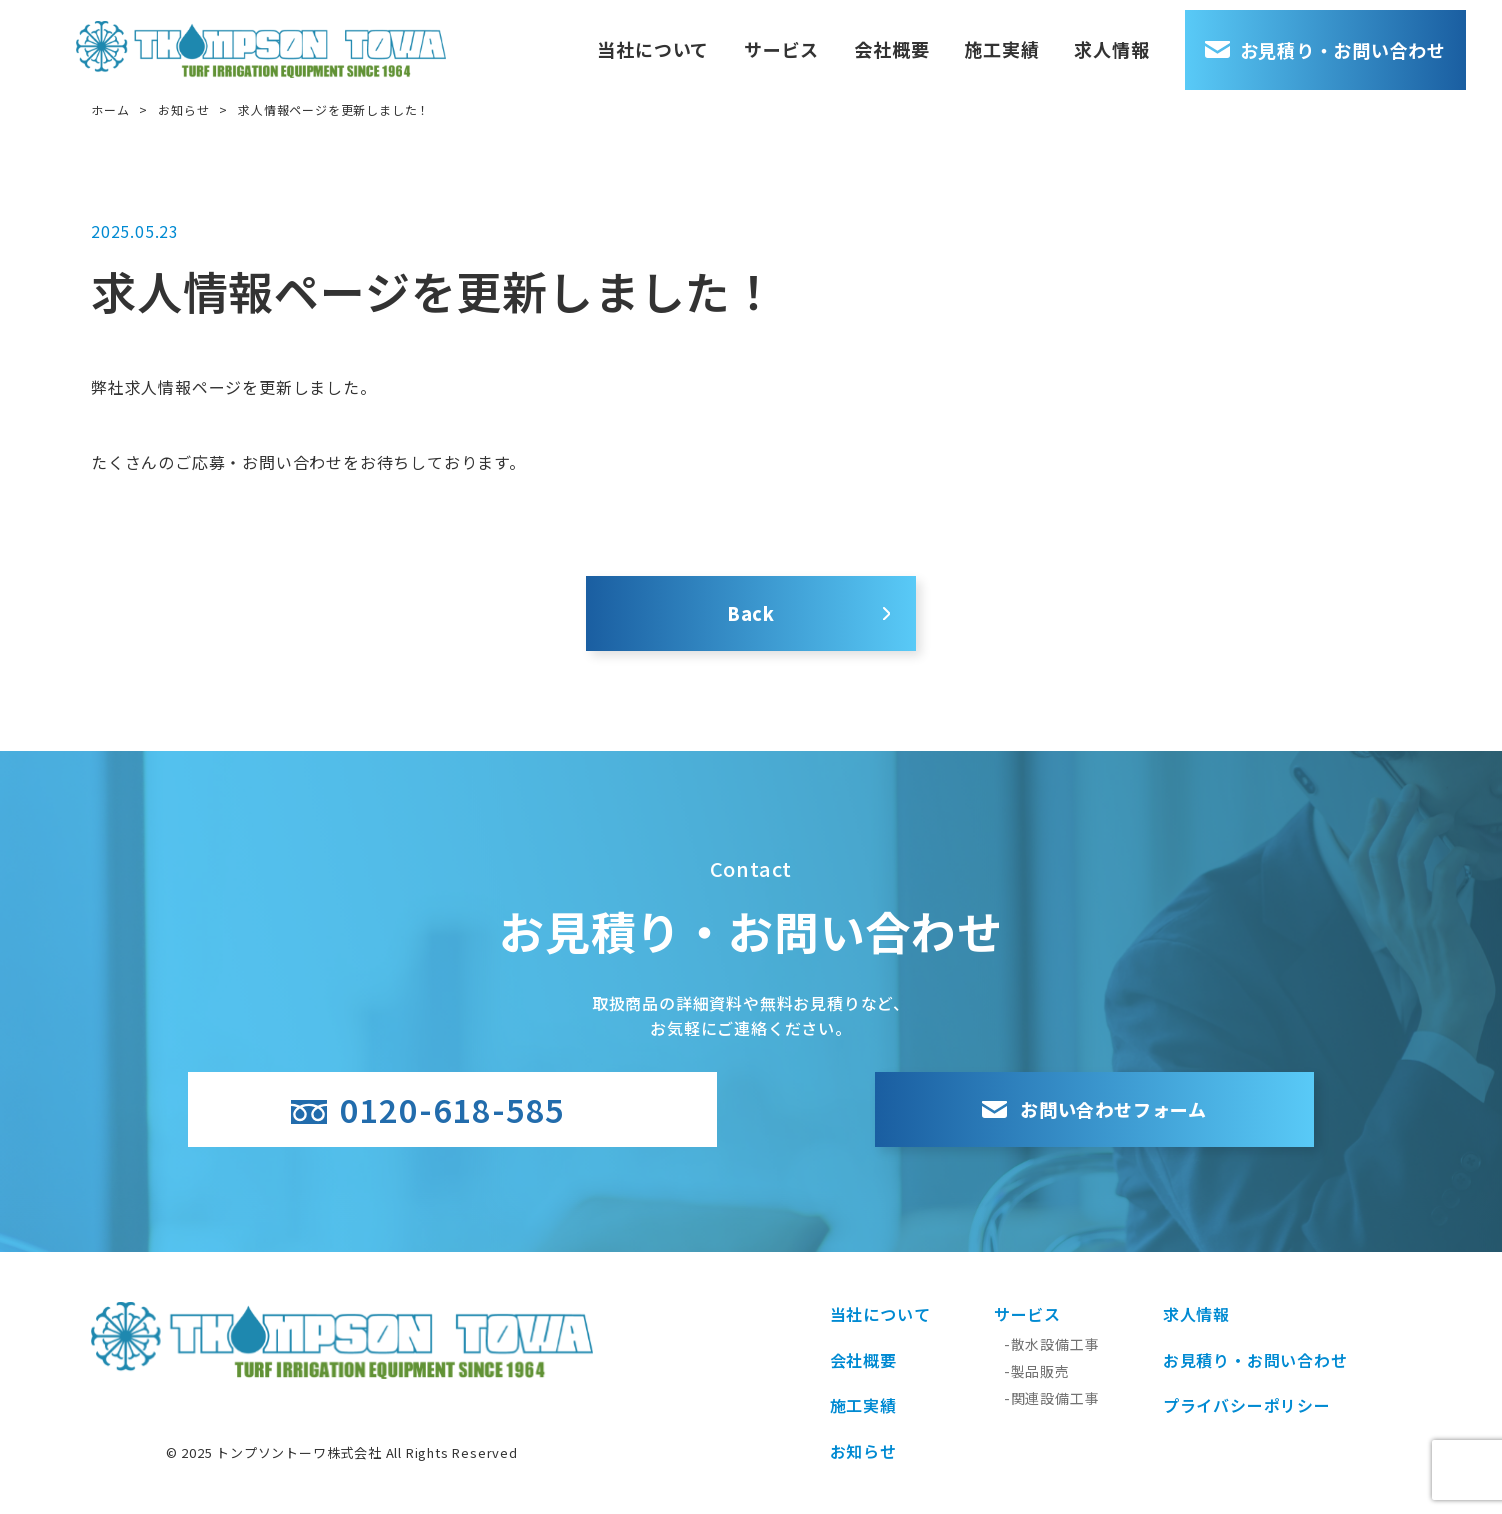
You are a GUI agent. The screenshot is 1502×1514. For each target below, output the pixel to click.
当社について (689, 40)
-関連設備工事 (1052, 1398)
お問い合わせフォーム (1044, 1109)
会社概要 (927, 40)
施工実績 (1037, 40)
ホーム (110, 109)
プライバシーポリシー (1247, 1405)
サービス (816, 40)
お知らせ (183, 109)
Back (751, 613)
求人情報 (1147, 40)
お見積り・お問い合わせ (1361, 40)
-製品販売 (1037, 1371)
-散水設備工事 (1052, 1344)
